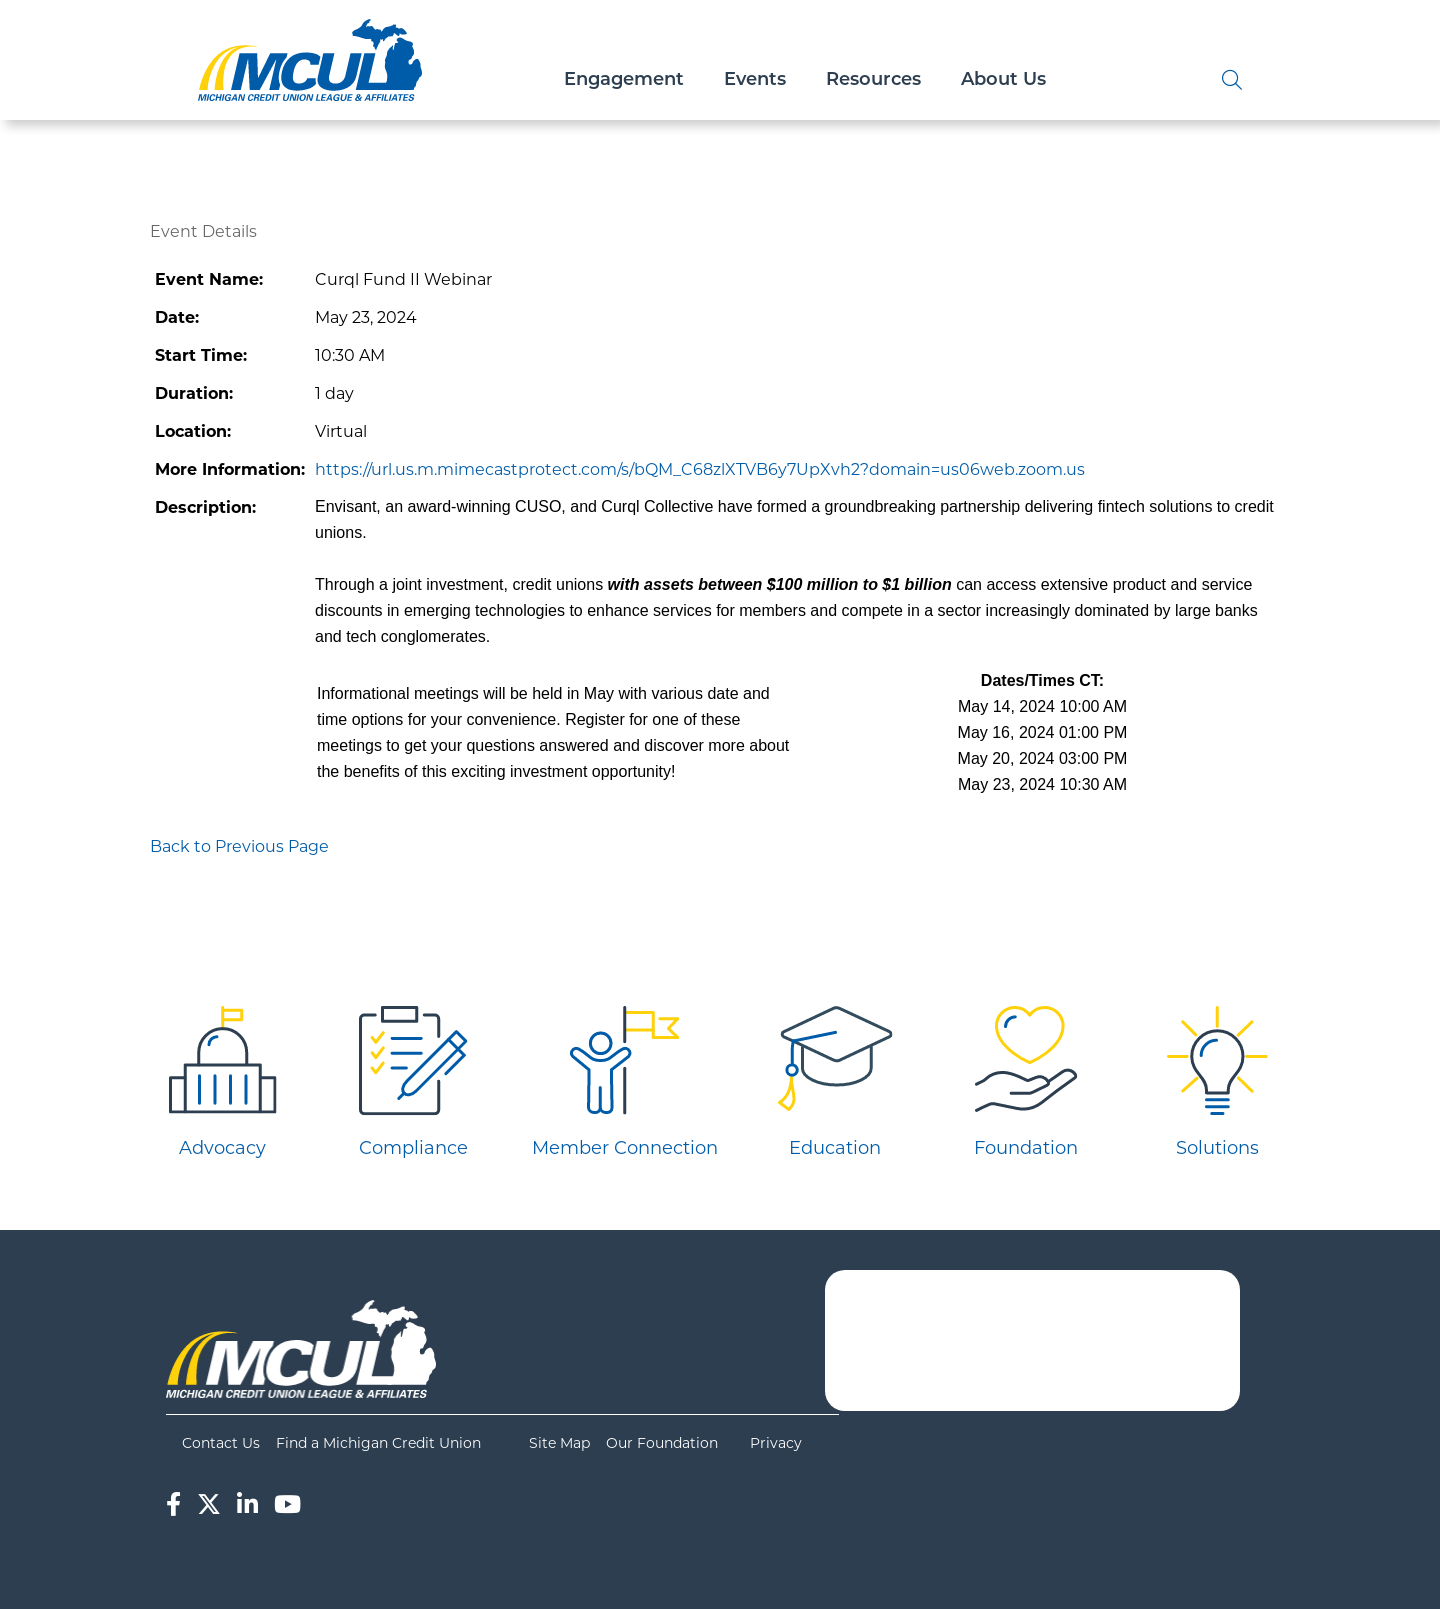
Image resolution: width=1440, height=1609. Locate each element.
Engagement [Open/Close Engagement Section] (624, 80)
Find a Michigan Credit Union (378, 1443)
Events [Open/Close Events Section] (755, 80)
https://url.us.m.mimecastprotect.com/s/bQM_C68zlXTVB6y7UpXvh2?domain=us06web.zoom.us (700, 469)
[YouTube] (287, 1504)
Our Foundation (662, 1443)
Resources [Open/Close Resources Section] (873, 80)
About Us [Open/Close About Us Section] (1003, 80)
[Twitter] (209, 1504)
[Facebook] (173, 1504)
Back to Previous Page (239, 846)
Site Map (559, 1443)
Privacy (776, 1443)
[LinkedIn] (247, 1504)
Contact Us (221, 1443)
